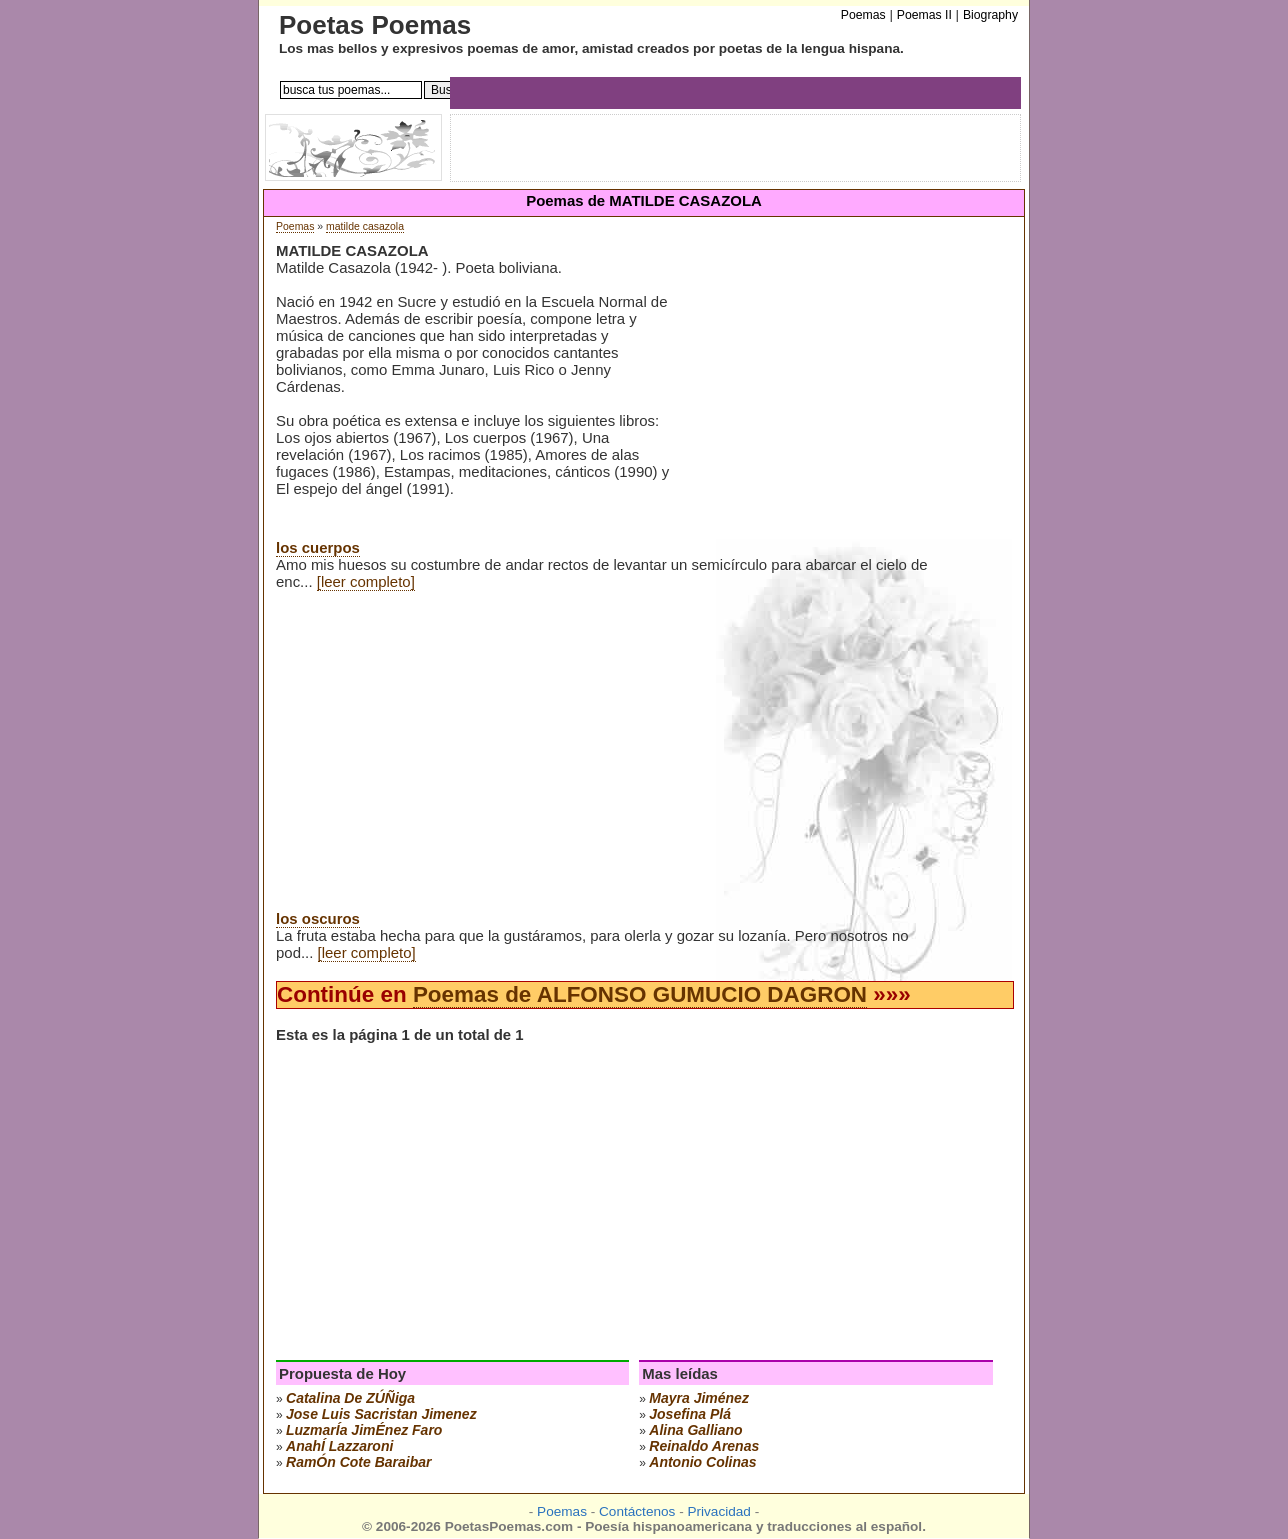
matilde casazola (365, 226)
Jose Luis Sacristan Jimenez (381, 1414)
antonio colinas (702, 1462)
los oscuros (318, 918)
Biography (990, 15)
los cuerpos (318, 547)
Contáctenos (637, 1511)
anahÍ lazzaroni (339, 1446)
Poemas (295, 226)
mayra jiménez (699, 1398)
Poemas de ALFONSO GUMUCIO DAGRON (640, 994)
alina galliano (695, 1430)
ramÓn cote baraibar (358, 1462)
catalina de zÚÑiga (350, 1398)
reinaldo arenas (704, 1446)
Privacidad (718, 1511)
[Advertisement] (840, 399)
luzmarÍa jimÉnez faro (364, 1430)
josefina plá (690, 1414)
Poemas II (924, 15)
